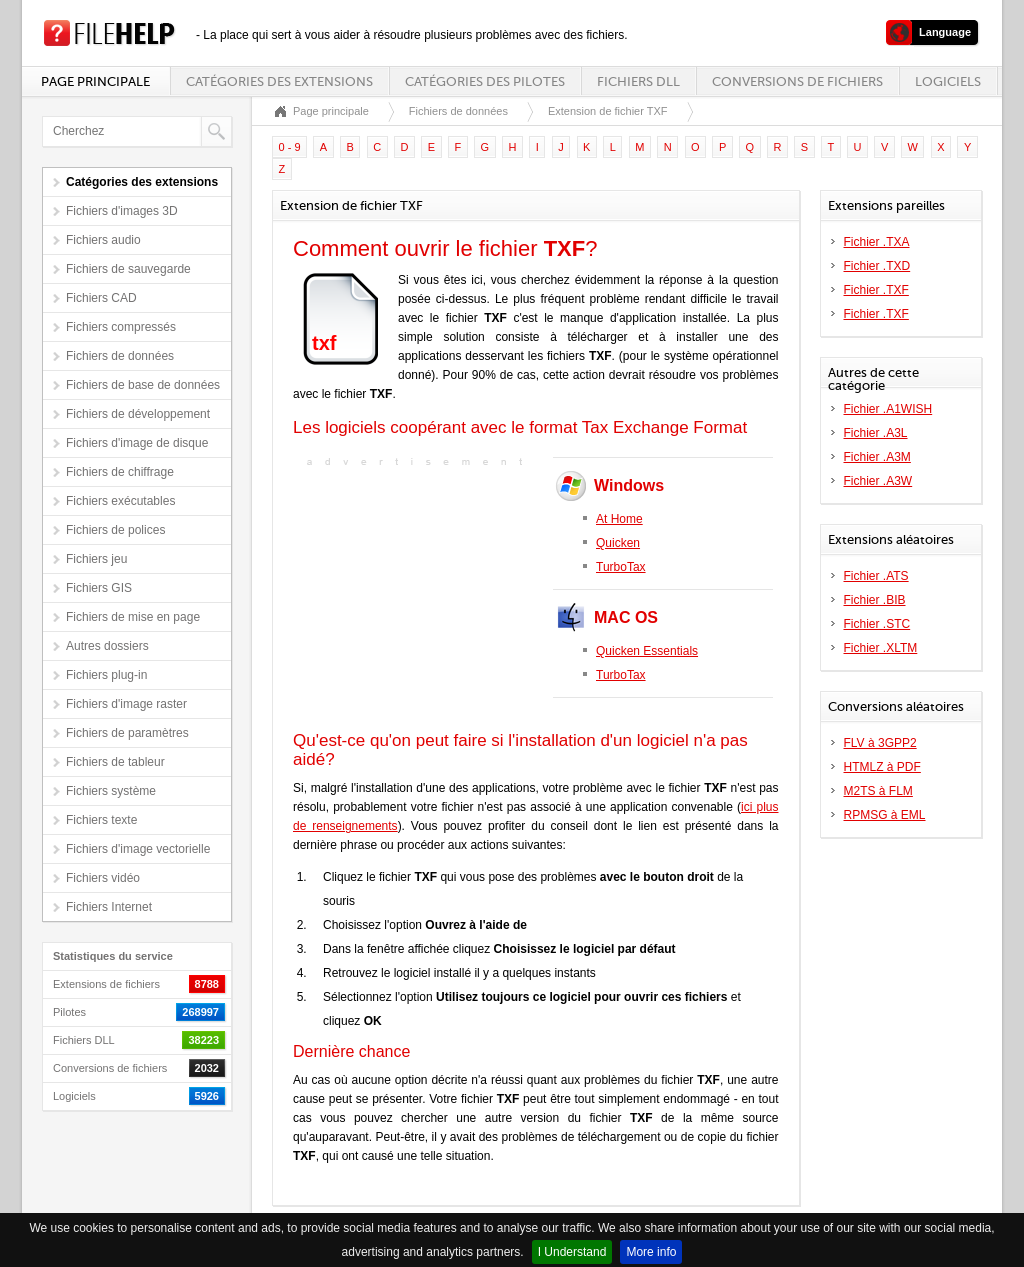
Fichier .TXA (877, 242)
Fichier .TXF (876, 290)
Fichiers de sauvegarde (128, 269)
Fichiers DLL (638, 81)
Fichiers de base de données (143, 385)
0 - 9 (290, 147)
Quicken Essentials (647, 651)
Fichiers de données (120, 356)
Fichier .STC (877, 624)
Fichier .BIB (875, 600)
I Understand (572, 1252)
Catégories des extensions (279, 81)
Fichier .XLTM (881, 648)
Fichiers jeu (96, 559)
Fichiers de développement (138, 414)
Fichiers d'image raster (126, 704)
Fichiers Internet (109, 907)
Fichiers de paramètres (127, 733)
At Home (619, 519)
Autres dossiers (107, 646)
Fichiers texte (101, 820)
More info (651, 1252)
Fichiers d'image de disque (137, 443)
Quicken (618, 543)
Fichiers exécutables (120, 501)
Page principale (95, 81)
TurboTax (621, 567)
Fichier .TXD (877, 266)
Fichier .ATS (876, 576)
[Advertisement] (418, 597)
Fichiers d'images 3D (122, 211)
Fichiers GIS (99, 588)
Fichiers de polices (115, 530)
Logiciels (948, 81)
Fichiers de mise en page (133, 617)
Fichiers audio (103, 240)
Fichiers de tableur (115, 762)
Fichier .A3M (877, 457)
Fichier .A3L (876, 433)
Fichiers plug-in (106, 675)
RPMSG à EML (885, 815)
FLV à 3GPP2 (880, 743)
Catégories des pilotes (485, 81)
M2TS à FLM (878, 791)
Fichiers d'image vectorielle (138, 849)
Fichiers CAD (101, 298)
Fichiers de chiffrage (120, 472)
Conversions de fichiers (797, 81)
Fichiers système (111, 791)
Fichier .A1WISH (888, 409)
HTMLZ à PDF (882, 767)
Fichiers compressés (121, 327)
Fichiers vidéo (103, 878)
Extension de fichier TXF (608, 111)
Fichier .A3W (878, 481)
